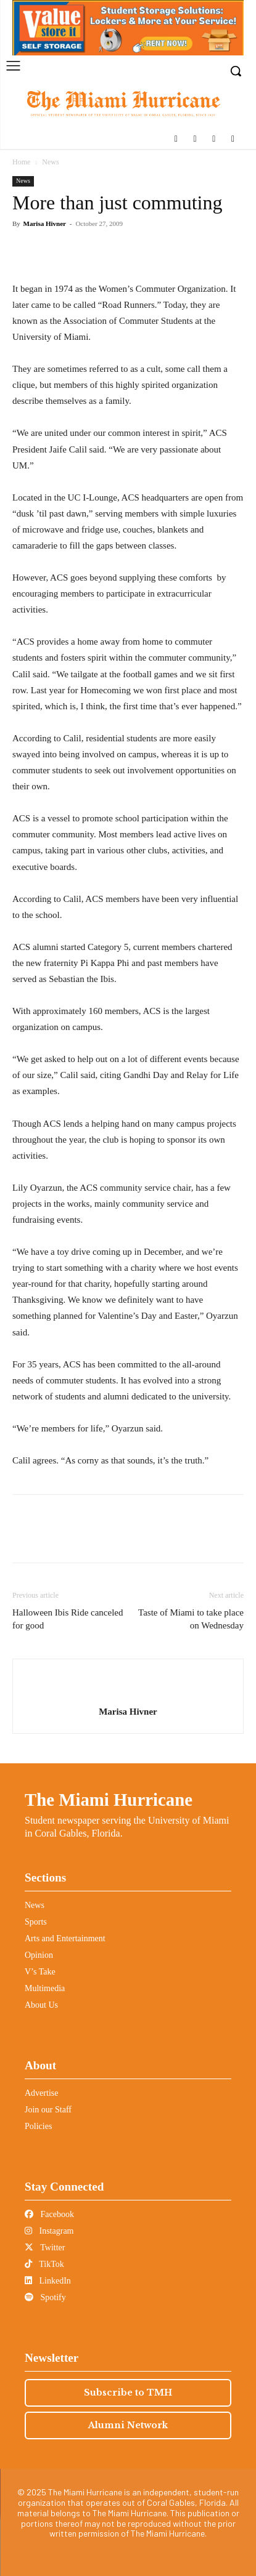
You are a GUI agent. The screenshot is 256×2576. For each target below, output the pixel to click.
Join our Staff (48, 2109)
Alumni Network (128, 2425)
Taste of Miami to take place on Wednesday (191, 1619)
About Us (41, 2005)
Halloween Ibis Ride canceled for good (67, 1619)
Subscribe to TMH (128, 2392)
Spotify (45, 2297)
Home (21, 162)
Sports (36, 1921)
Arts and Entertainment (65, 1938)
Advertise (41, 2093)
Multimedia (45, 1988)
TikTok (44, 2264)
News (50, 162)
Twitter (45, 2247)
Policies (38, 2126)
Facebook (49, 2214)
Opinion (39, 1955)
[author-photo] (128, 1691)
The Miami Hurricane (108, 1799)
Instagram (49, 2231)
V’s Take (40, 1971)
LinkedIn (48, 2280)
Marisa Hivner (44, 223)
